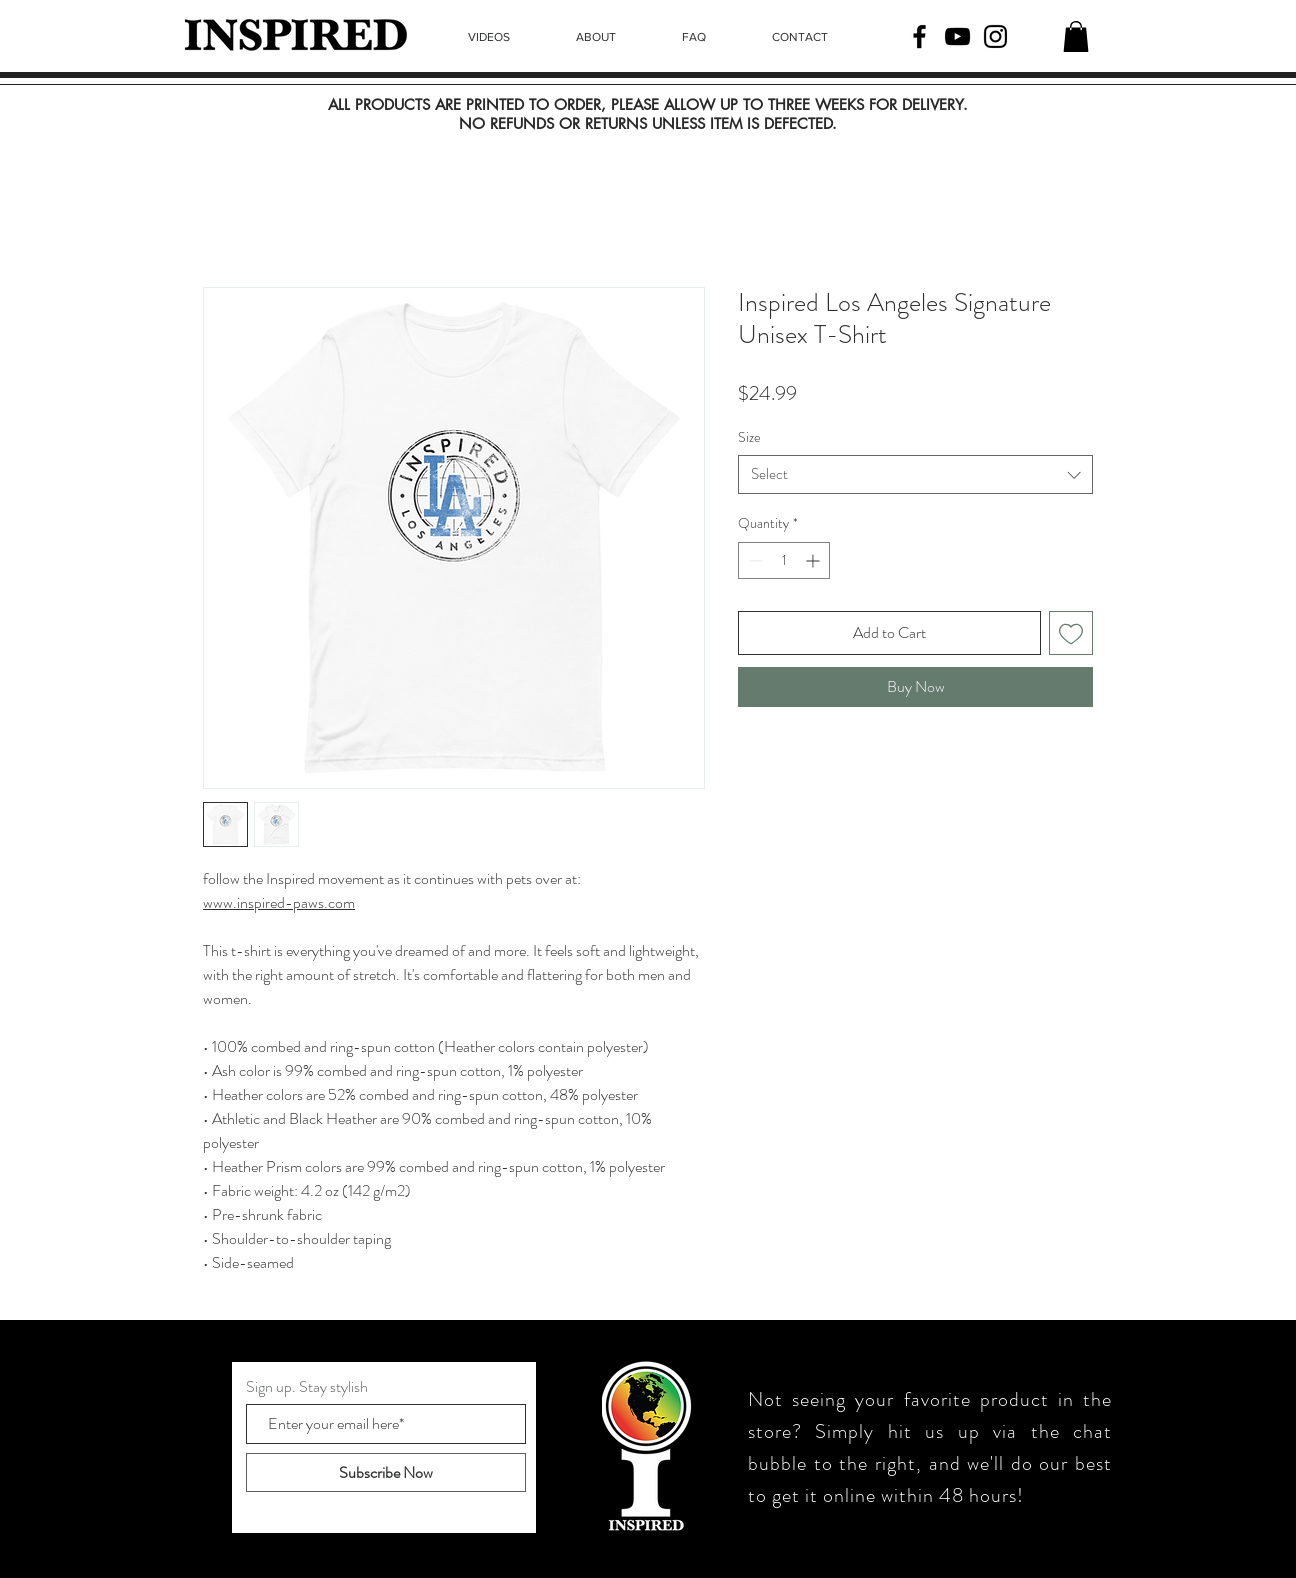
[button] (1076, 36)
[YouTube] (957, 36)
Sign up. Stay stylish (307, 1387)
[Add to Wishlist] (1071, 633)
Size (749, 437)
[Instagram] (995, 36)
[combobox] (915, 474)
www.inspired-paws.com (279, 902)
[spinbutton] (784, 560)
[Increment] (814, 560)
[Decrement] (753, 560)
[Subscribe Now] (386, 1472)
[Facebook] (919, 36)
